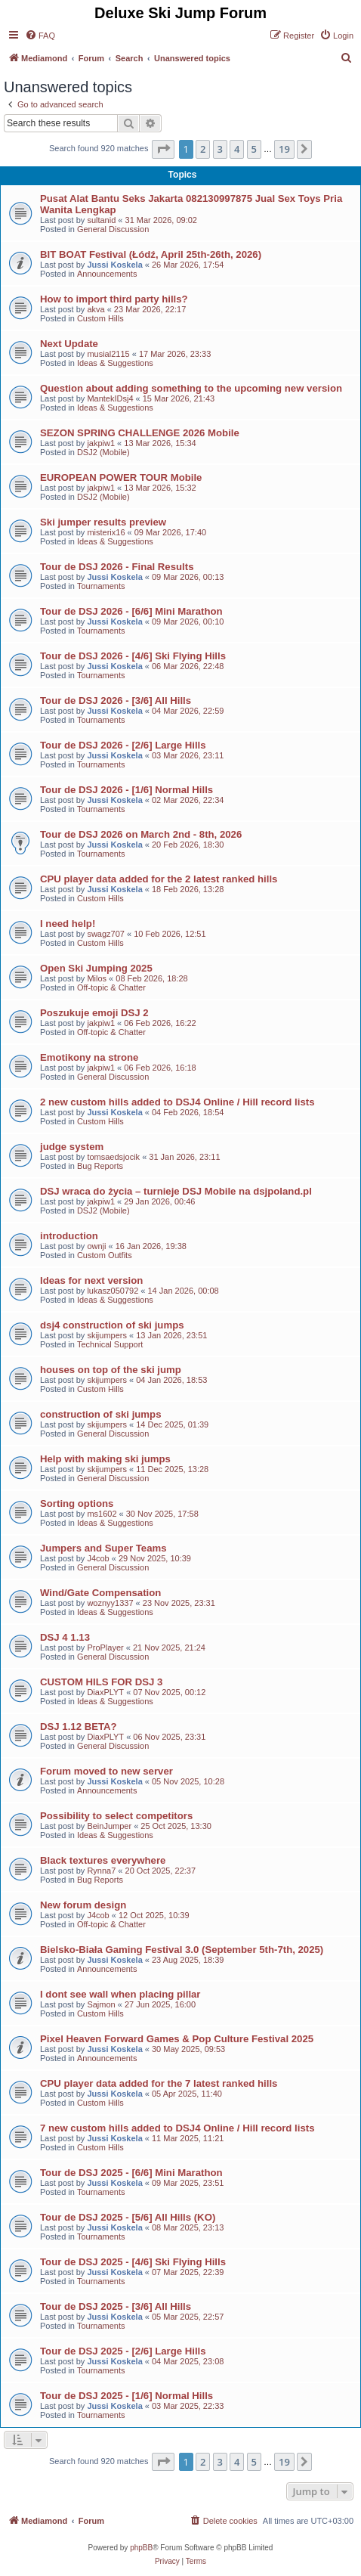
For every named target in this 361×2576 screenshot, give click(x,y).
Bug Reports (100, 1165)
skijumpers (107, 1335)
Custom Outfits (104, 1255)
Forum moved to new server (106, 1771)
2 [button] (202, 149)
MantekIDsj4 (110, 398)
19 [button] (284, 149)
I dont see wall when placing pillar (120, 1994)
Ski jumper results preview (103, 522)
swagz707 (106, 933)
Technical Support (110, 1344)
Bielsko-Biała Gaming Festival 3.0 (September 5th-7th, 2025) (181, 1949)
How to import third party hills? (114, 299)
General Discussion (113, 229)
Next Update (69, 343)
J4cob (98, 1558)
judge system (71, 1146)
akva (95, 309)
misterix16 (106, 532)
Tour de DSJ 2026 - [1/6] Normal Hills (126, 789)
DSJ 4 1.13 (65, 1637)
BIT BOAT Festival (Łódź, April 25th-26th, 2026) (150, 254)
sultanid (101, 220)
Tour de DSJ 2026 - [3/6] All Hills (115, 700)
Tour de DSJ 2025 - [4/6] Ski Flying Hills (133, 2262)
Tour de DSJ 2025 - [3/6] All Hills (115, 2306)
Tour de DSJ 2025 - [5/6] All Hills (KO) (127, 2217)
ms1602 (101, 1513)
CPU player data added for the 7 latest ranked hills (158, 2083)
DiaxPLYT (105, 1692)
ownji (96, 1246)
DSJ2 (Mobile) (103, 452)
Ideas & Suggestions (115, 362)
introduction (69, 1236)
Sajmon (101, 2004)
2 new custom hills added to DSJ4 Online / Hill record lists (177, 1102)
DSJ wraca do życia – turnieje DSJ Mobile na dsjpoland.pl (176, 1191)
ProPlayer (105, 1647)
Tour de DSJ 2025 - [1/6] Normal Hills (126, 2395)
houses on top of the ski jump (110, 1369)
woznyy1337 (110, 1602)
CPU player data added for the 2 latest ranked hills (158, 879)
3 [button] (220, 149)
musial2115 (108, 353)
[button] (163, 149)
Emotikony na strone (89, 1057)
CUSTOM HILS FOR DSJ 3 (101, 1682)
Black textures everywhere (102, 1860)
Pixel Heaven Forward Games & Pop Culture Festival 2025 (176, 2038)
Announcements (107, 273)
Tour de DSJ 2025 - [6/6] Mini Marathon (131, 2172)
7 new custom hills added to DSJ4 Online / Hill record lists (177, 2128)
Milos (96, 978)
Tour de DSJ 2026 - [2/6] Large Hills (123, 745)
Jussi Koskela (114, 264)
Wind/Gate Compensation (100, 1592)
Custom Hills (100, 318)
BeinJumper (109, 1825)
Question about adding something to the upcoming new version (191, 388)
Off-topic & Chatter (111, 987)
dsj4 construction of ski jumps (112, 1325)
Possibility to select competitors (116, 1815)
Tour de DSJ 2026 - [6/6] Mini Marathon (131, 611)
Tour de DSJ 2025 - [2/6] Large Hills (123, 2351)
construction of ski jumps (100, 1414)
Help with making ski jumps (105, 1459)
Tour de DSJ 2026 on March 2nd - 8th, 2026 (141, 834)
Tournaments (101, 586)
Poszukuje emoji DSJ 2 (94, 1012)
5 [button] (254, 149)
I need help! (67, 923)
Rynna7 (101, 1870)
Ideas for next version (91, 1280)
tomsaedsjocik (113, 1156)
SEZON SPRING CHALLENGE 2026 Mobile (139, 433)
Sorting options (76, 1503)
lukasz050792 (112, 1290)
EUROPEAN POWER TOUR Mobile (121, 477)
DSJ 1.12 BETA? (78, 1726)
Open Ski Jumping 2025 (96, 968)
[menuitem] (40, 35)
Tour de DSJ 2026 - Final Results (117, 566)
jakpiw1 (101, 443)
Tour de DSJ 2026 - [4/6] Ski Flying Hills (133, 656)
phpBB (141, 2547)
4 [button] (236, 149)
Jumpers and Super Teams (103, 1548)
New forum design (83, 1905)
